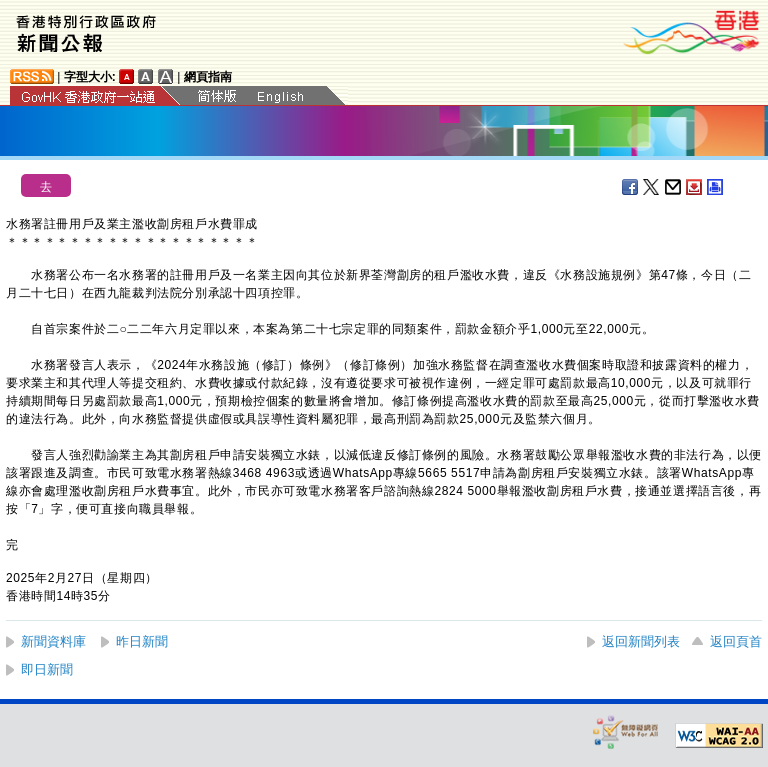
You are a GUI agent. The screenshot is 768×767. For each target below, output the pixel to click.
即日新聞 (47, 669)
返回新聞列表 (641, 641)
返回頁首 (736, 641)
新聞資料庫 (53, 641)
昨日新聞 (142, 641)
